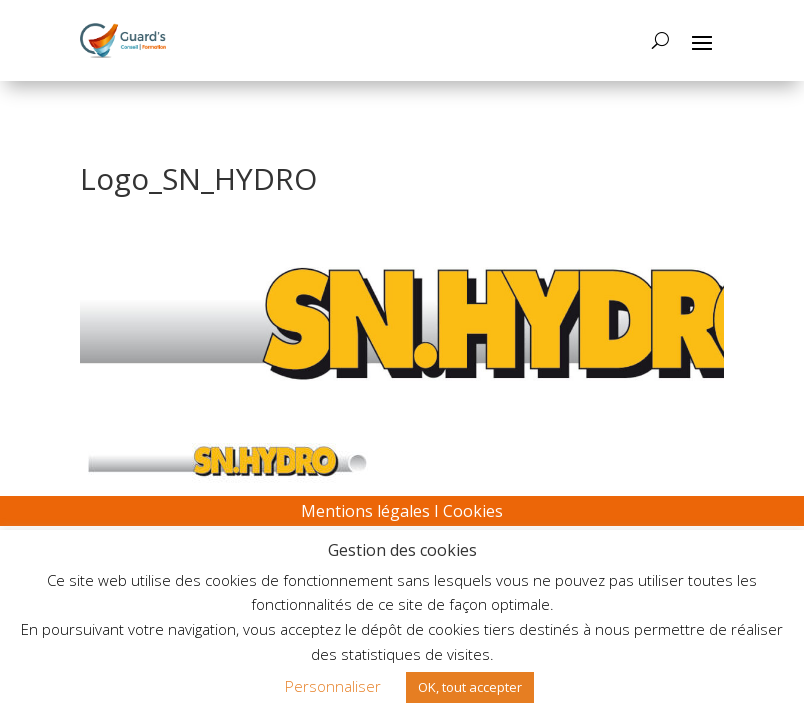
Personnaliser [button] (333, 686)
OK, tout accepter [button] (470, 687)
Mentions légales (365, 511)
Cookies (473, 511)
